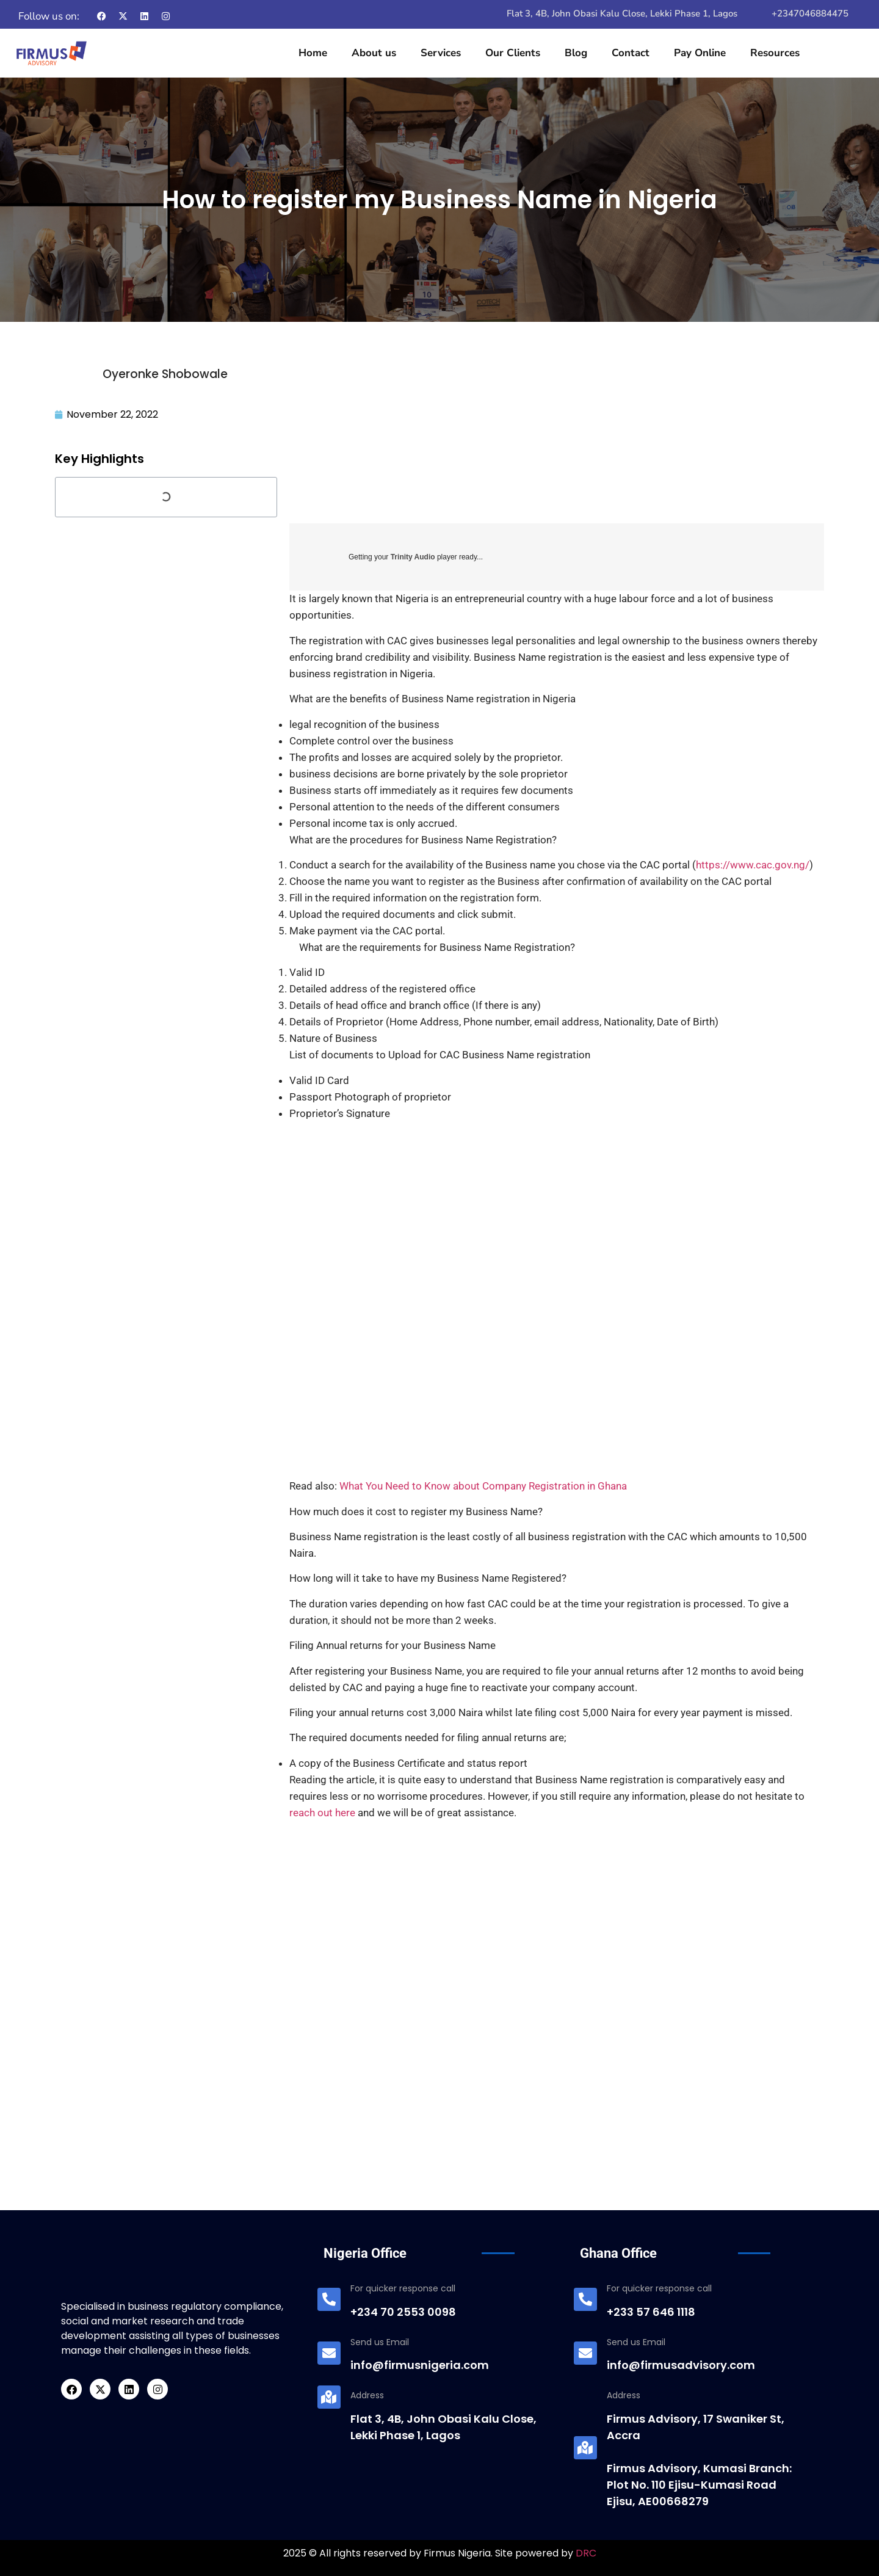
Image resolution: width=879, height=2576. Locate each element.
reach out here (322, 1812)
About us (374, 53)
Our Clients (512, 53)
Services (441, 53)
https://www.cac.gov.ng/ (752, 865)
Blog (576, 53)
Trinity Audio (413, 557)
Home (312, 53)
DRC (586, 2553)
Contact (630, 53)
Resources (775, 53)
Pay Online (700, 53)
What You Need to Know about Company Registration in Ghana (483, 1486)
